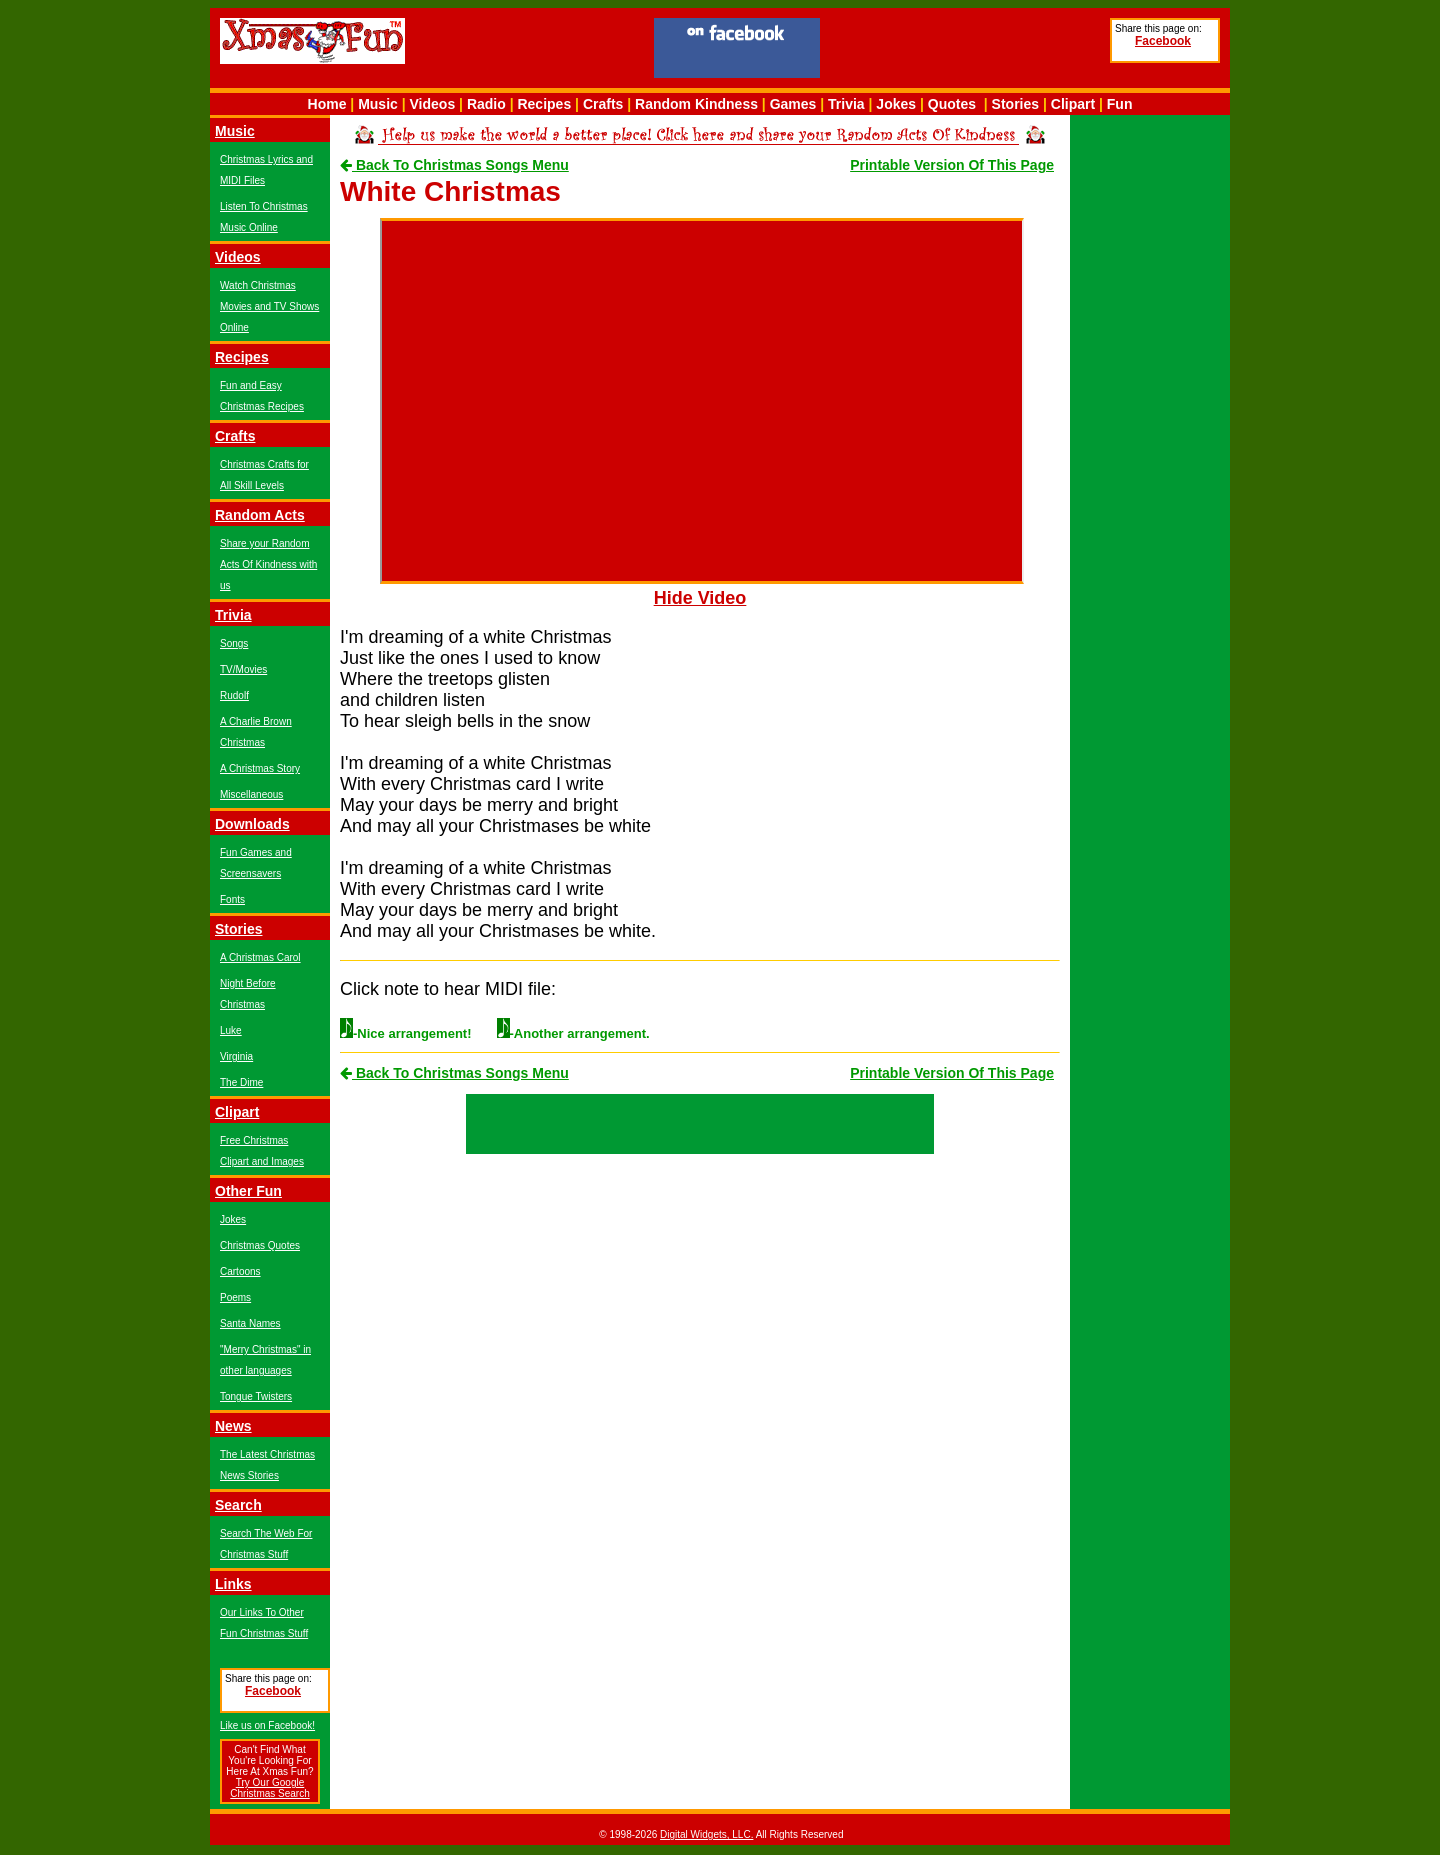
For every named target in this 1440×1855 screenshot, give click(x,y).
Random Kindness (696, 104)
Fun (1120, 104)
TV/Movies (243, 669)
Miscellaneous (251, 794)
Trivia (846, 104)
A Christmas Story (260, 768)
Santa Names (250, 1323)
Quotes (952, 104)
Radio (486, 104)
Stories (1015, 104)
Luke (231, 1030)
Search (238, 1505)
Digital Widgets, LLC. (706, 1834)
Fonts (232, 899)
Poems (235, 1297)
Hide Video (700, 598)
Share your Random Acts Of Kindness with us (268, 564)
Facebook (1163, 41)
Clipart (1073, 104)
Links (233, 1584)
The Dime (241, 1082)
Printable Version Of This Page (952, 165)
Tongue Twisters (256, 1396)
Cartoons (240, 1271)
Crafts (603, 104)
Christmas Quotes (260, 1245)
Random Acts (260, 515)
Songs (234, 643)
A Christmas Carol (260, 957)
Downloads (252, 824)
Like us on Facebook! (267, 1725)
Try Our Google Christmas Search (269, 1788)
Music (378, 104)
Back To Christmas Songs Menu (454, 165)
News (233, 1426)
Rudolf (234, 695)
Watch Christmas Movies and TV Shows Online (269, 306)
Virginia (236, 1056)
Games (793, 104)
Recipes (544, 104)
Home (327, 104)
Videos (433, 104)
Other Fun (248, 1191)
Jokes (896, 104)
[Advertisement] (965, 51)
